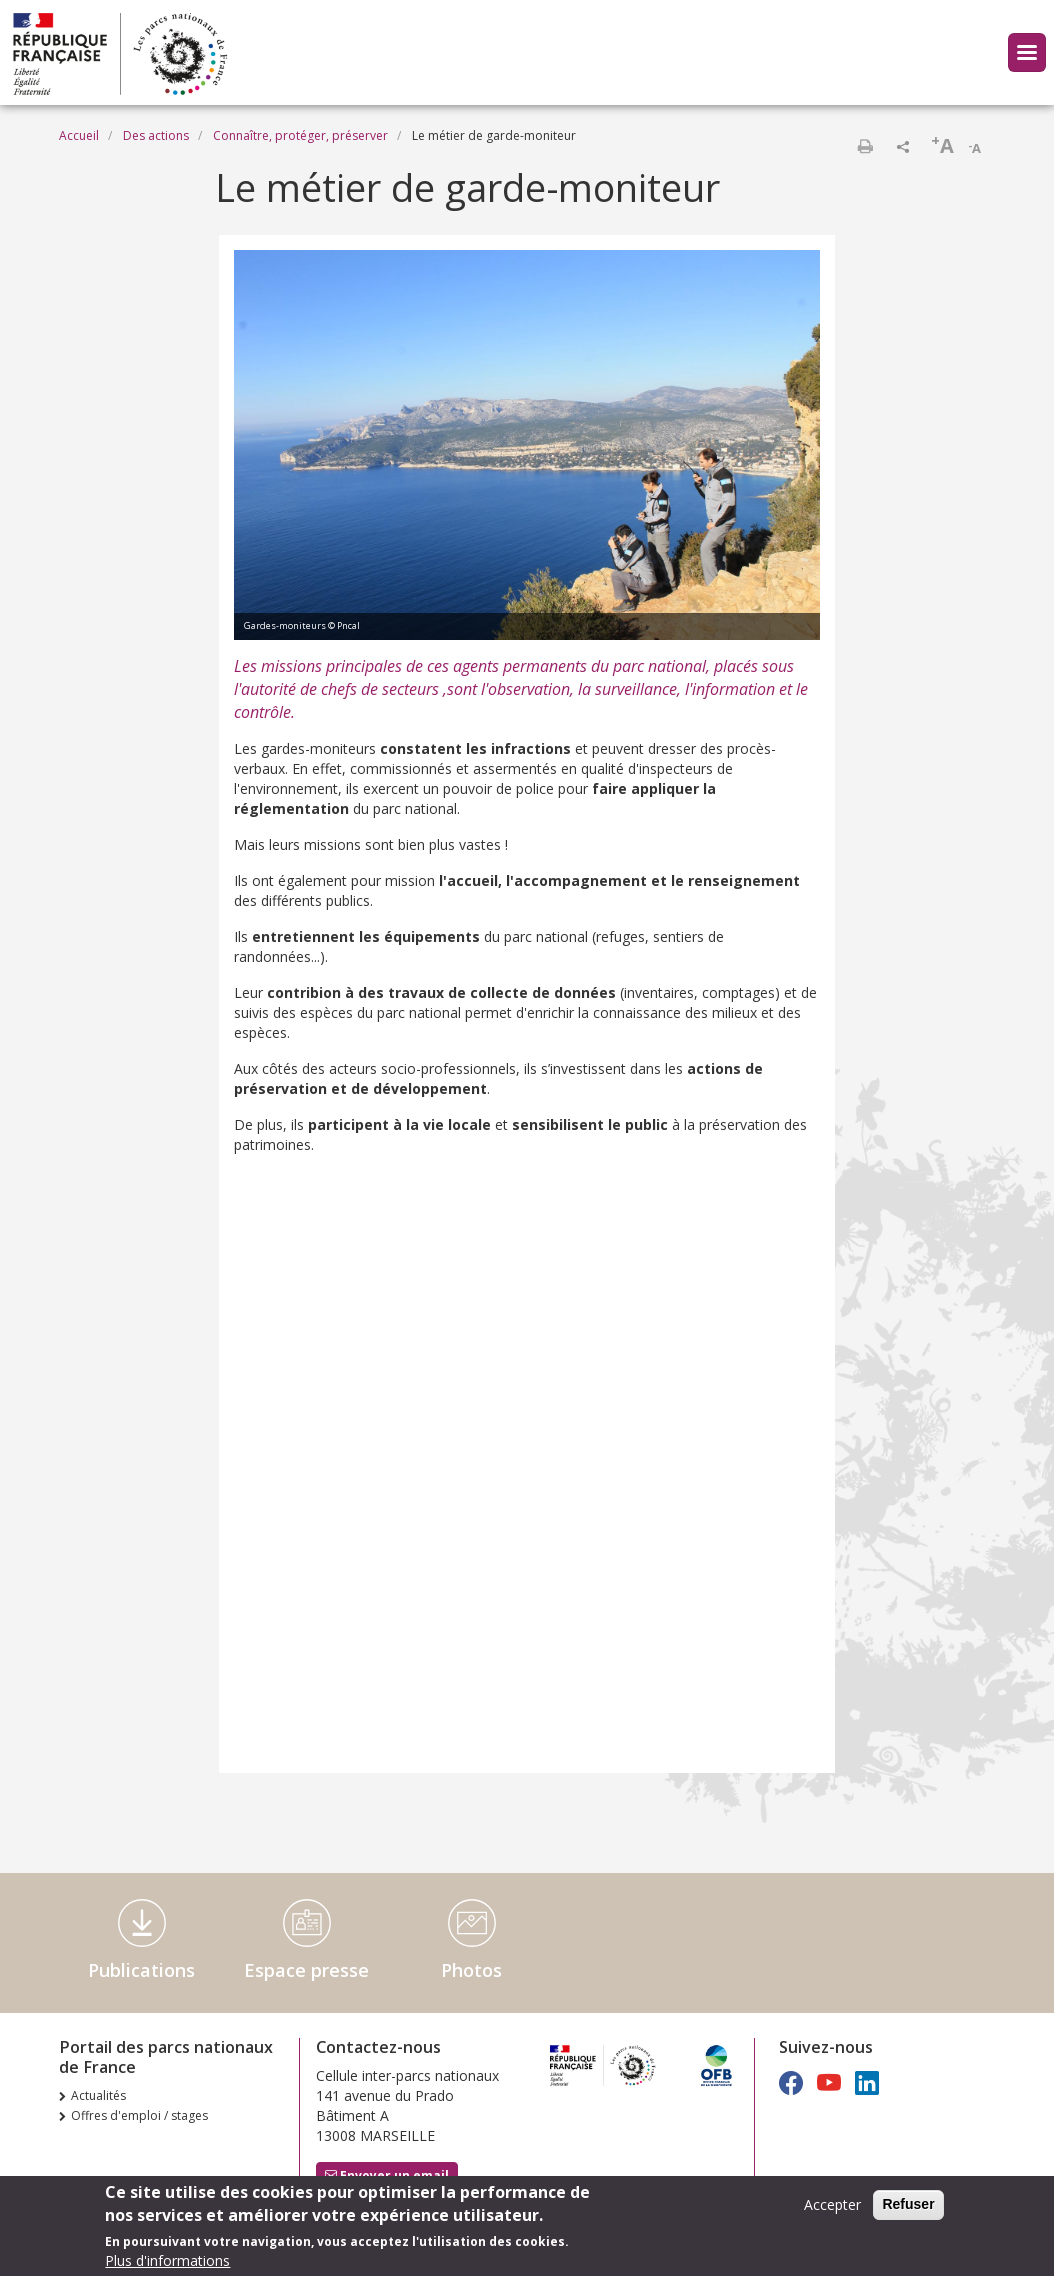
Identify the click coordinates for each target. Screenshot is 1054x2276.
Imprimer (865, 146)
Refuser (908, 2204)
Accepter (832, 2204)
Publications (141, 1970)
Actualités (98, 2095)
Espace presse (306, 1970)
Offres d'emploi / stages (139, 2115)
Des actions (156, 135)
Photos (471, 1970)
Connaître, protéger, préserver (300, 135)
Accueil (79, 135)
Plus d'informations (167, 2260)
